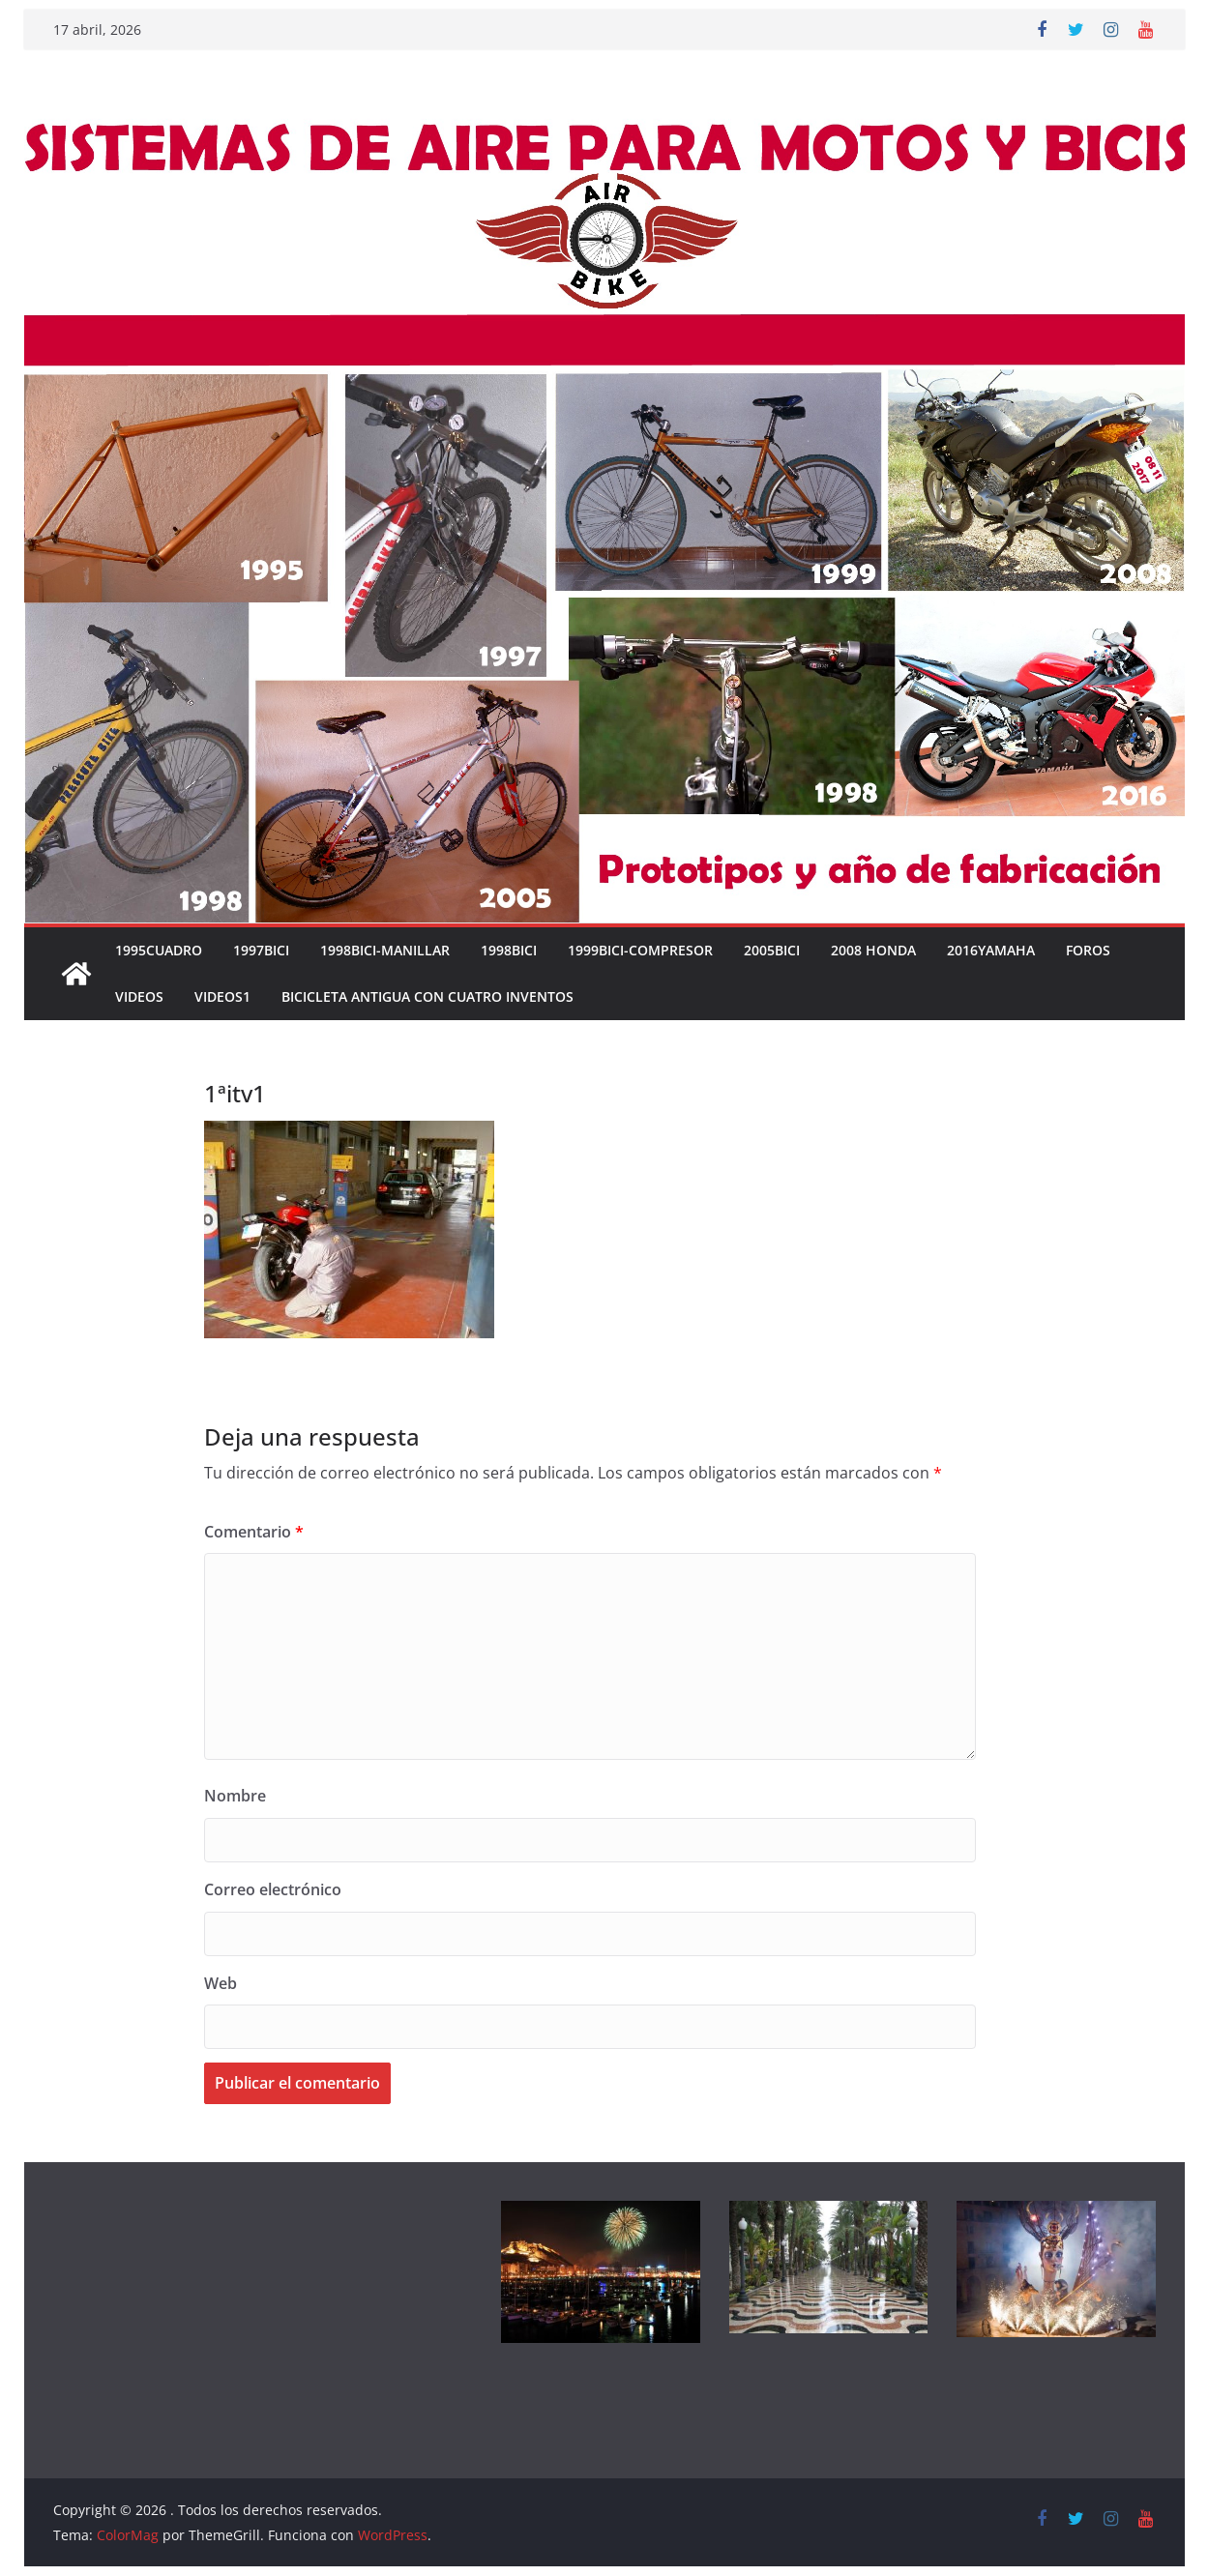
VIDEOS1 (222, 996)
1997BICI (261, 950)
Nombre (235, 1795)
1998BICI (509, 950)
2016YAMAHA (991, 950)
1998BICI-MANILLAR (385, 950)
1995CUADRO (158, 950)
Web (220, 1983)
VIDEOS (139, 996)
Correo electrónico (272, 1889)
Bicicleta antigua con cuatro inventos (427, 996)
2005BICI (772, 950)
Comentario (254, 1531)
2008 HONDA (873, 950)
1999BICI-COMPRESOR (640, 950)
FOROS (1088, 950)
